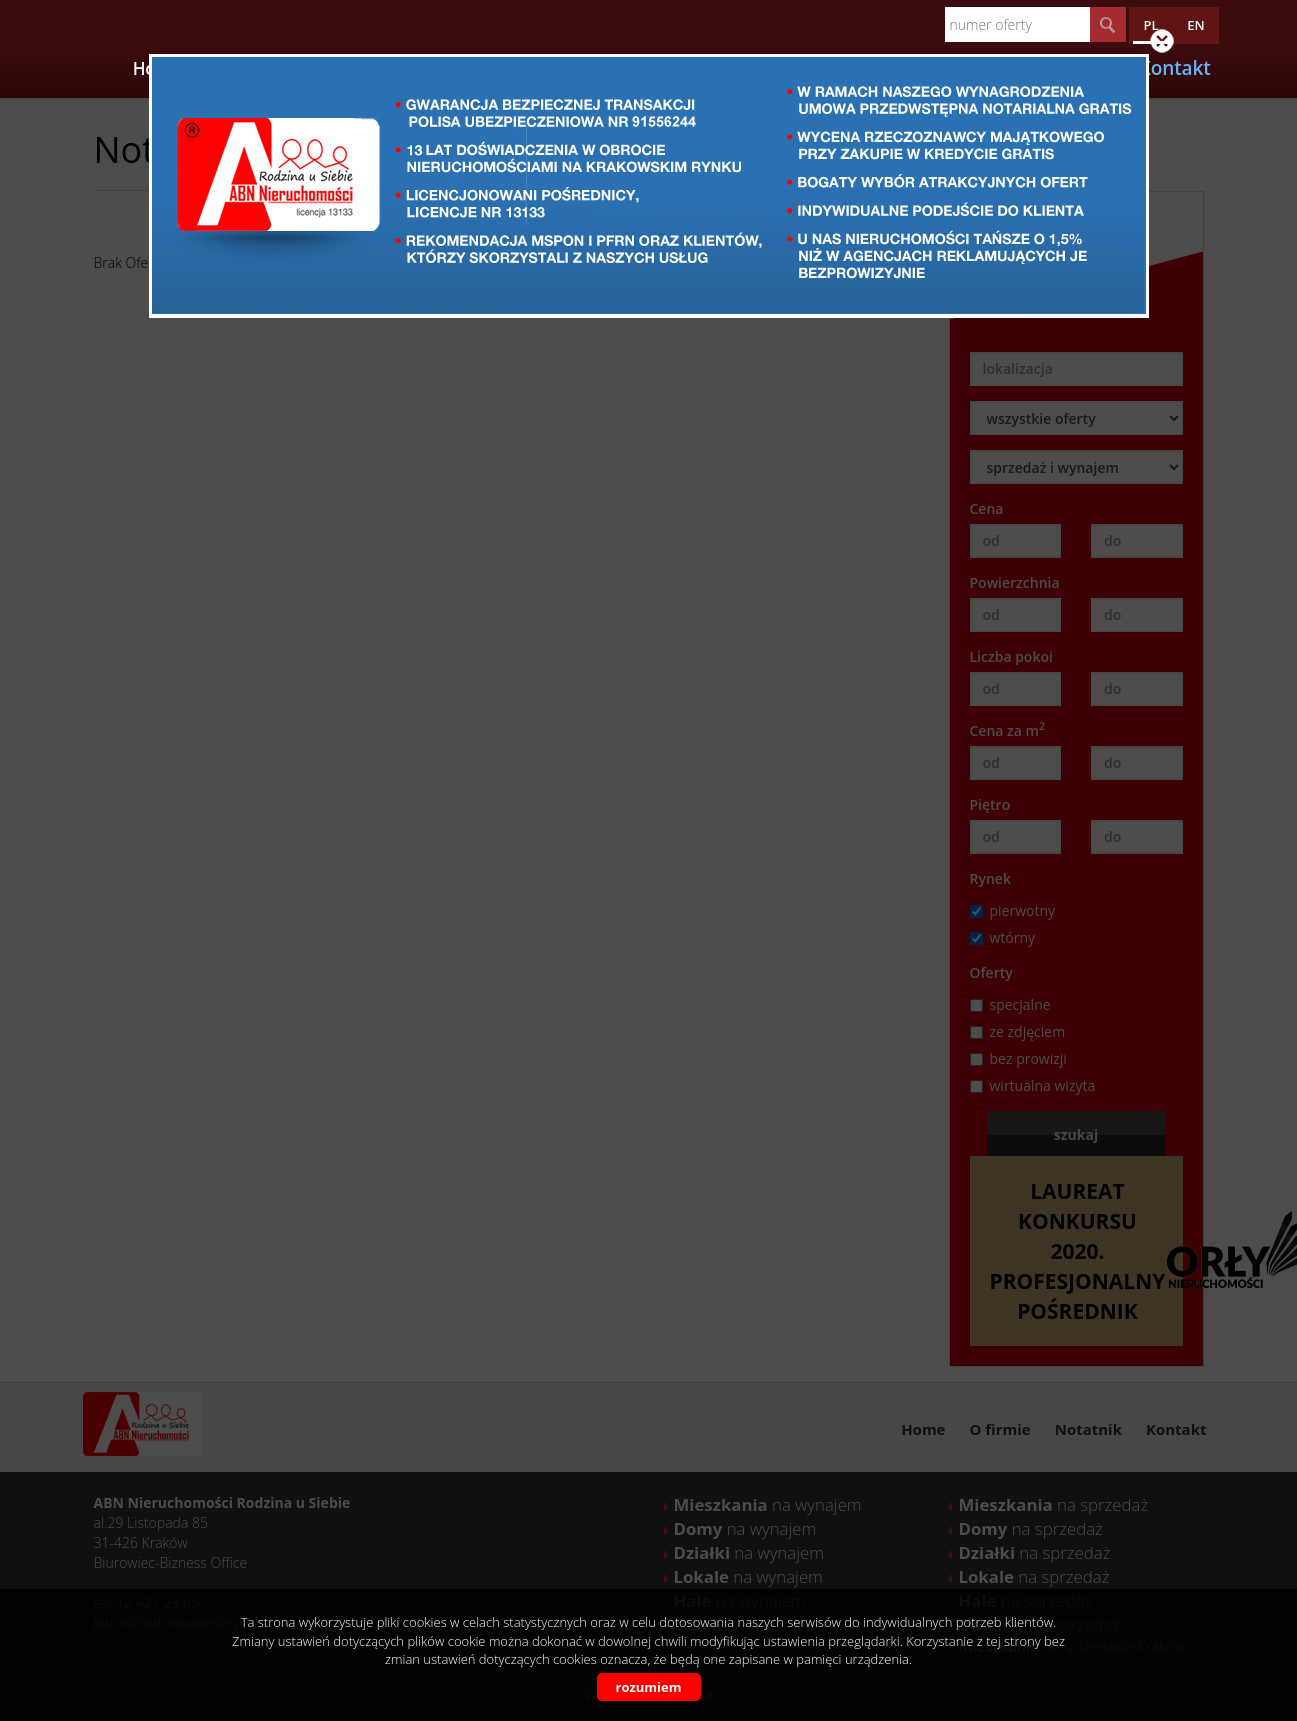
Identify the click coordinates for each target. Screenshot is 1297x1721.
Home (157, 68)
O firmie (230, 68)
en (1195, 25)
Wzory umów (897, 68)
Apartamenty (399, 68)
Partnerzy (508, 68)
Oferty (305, 68)
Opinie (802, 68)
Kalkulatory (609, 68)
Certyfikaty (716, 68)
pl (1150, 25)
